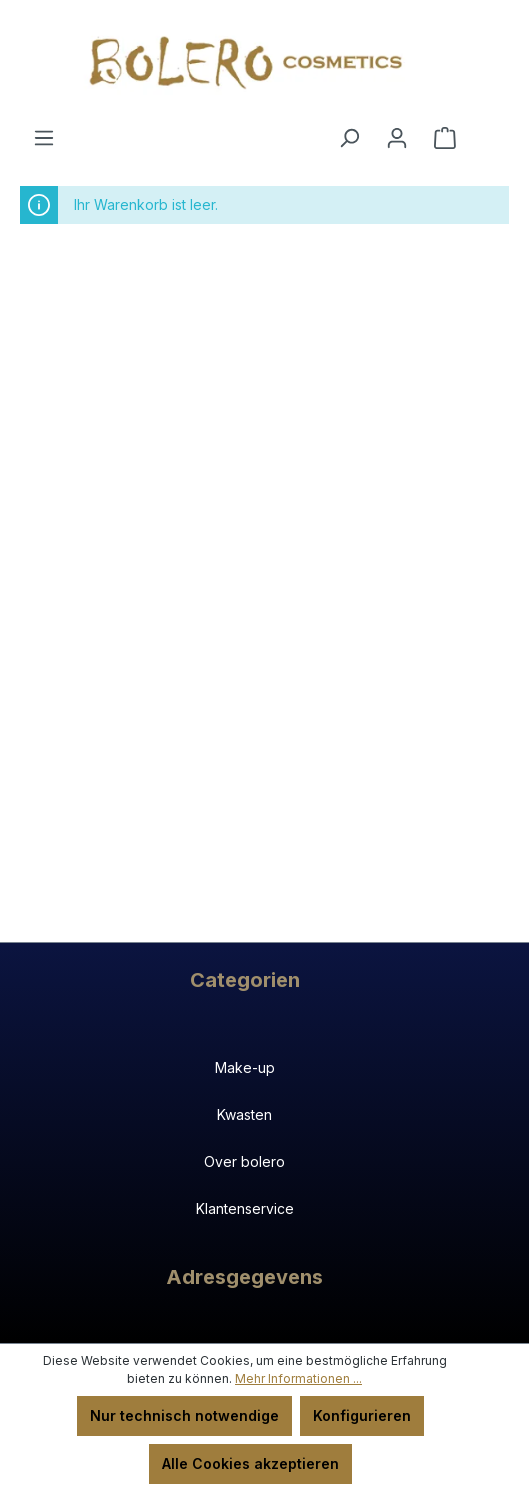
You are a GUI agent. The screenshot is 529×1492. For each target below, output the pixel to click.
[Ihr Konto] (397, 138)
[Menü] (44, 138)
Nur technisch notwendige (184, 1415)
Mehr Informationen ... (298, 1378)
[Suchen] (349, 138)
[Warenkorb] (445, 138)
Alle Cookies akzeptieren (250, 1463)
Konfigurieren (362, 1415)
